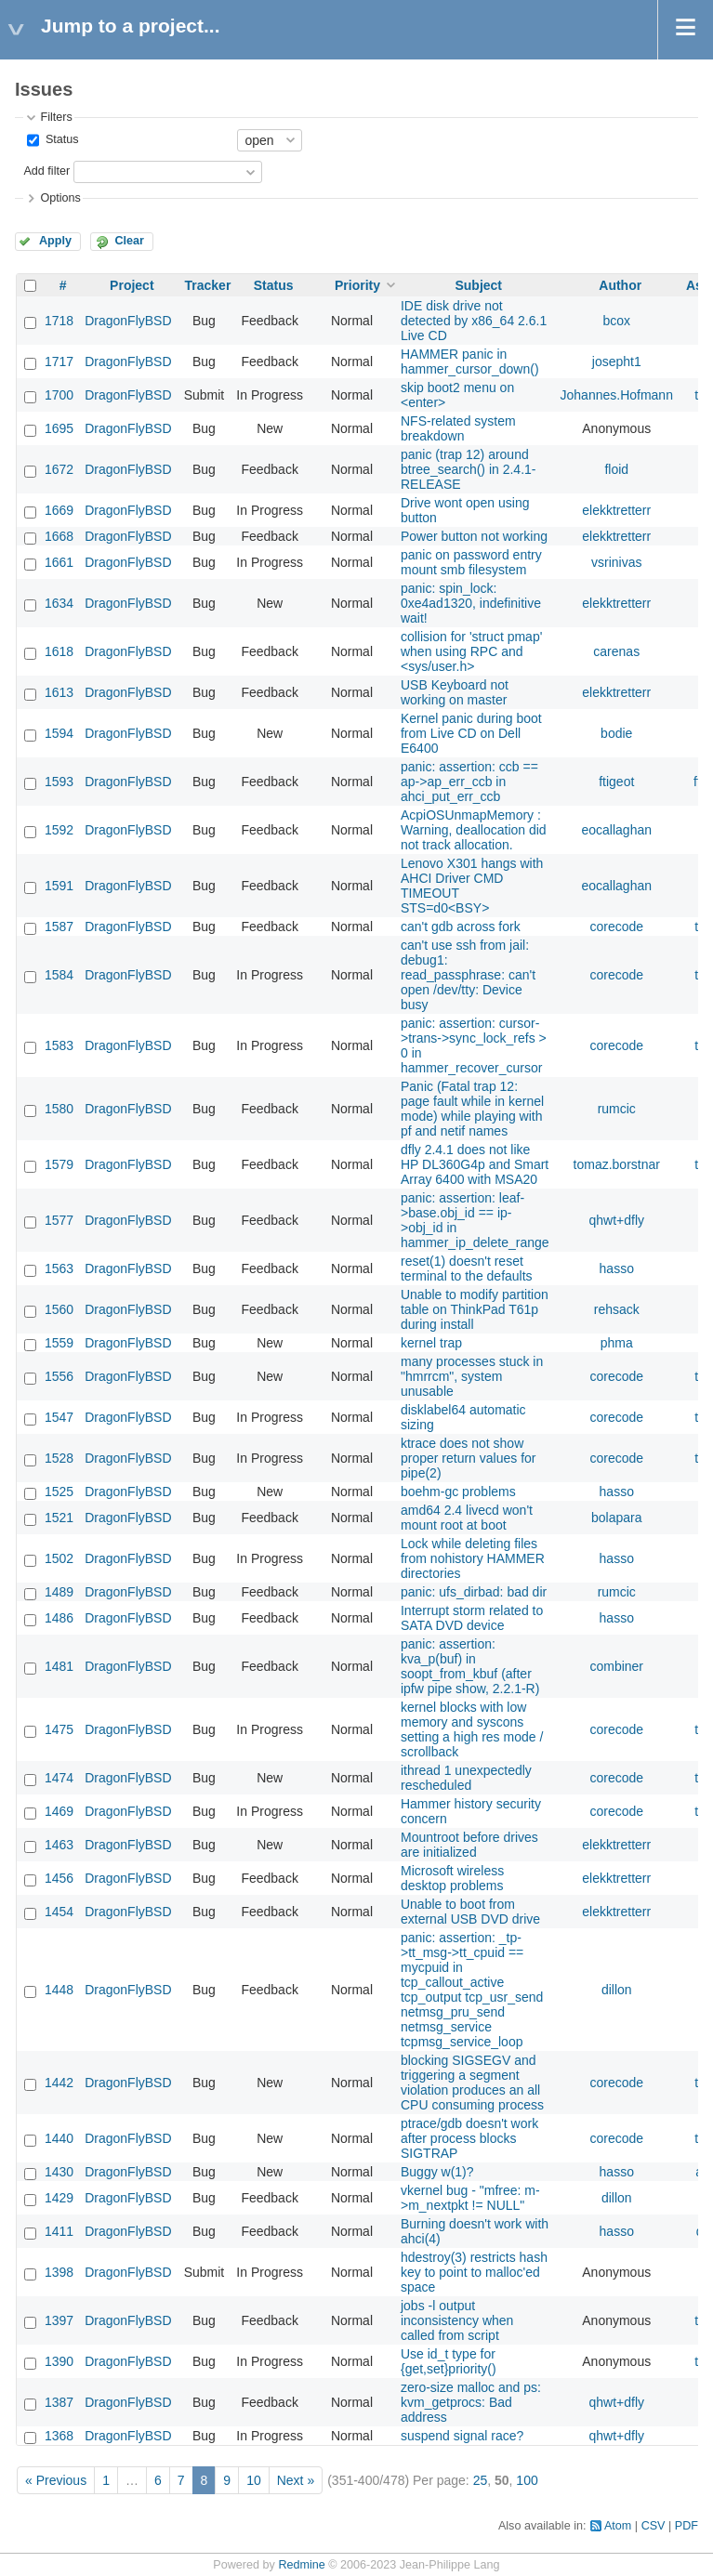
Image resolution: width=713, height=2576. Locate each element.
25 (480, 2480)
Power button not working (474, 536)
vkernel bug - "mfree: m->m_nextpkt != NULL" (470, 2198)
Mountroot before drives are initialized (469, 1845)
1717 (59, 361)
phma (617, 1342)
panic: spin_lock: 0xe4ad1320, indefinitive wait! (471, 603)
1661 (59, 562)
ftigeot (616, 781)
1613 (59, 692)
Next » (295, 2480)
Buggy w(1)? (437, 2171)
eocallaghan (616, 829)
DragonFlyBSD (128, 320)
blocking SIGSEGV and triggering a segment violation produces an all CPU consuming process (472, 2082)
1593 (59, 781)
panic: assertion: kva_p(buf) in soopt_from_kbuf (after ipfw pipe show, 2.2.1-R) (470, 1666)
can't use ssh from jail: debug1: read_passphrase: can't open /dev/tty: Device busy (468, 975)
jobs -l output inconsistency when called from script (457, 2320)
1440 (59, 2138)
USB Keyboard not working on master (454, 692)
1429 (59, 2197)
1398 (59, 2272)
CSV (653, 2525)
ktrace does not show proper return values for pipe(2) (468, 1458)
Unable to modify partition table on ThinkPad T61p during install (474, 1309)
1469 (59, 1811)
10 (253, 2480)
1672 (59, 469)
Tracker (208, 285)
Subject (478, 285)
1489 (59, 1591)
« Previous (55, 2480)
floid (616, 469)
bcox (616, 320)
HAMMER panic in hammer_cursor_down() (470, 361)
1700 (59, 395)
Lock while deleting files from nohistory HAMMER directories (473, 1558)
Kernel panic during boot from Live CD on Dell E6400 (471, 733)
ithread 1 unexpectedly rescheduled (466, 1778)
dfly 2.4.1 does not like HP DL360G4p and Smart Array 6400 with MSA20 (474, 1164)
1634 (59, 603)
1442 (59, 2082)
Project (131, 285)
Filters (56, 117)
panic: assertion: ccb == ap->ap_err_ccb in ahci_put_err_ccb (469, 781)
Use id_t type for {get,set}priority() (448, 2361)
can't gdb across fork (461, 926)
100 (526, 2480)
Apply (55, 240)
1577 (59, 1220)
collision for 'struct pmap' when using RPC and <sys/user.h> (471, 651)
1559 (59, 1342)
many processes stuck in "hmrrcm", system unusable (472, 1376)
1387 (59, 2402)
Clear (129, 240)
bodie (616, 733)
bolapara (616, 1517)
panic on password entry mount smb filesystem (471, 562)
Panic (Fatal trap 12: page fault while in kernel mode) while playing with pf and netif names (472, 1108)
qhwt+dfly (616, 1220)
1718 (59, 320)
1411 (59, 2231)
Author (620, 285)
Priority (357, 285)
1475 (59, 1729)
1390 (59, 2361)
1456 (59, 1878)
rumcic (617, 1108)
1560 (59, 1309)
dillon (616, 1989)
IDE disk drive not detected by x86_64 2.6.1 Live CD (474, 320)
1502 (59, 1558)
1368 (59, 2435)
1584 (59, 974)
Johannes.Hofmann (617, 395)
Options (60, 197)
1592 (59, 829)
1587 (59, 926)
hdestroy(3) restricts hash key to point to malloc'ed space (474, 2272)
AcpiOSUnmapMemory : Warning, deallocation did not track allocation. (474, 830)
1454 (59, 1911)
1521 (59, 1517)
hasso (617, 1268)
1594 (59, 733)
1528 (59, 1458)
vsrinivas (616, 562)
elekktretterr (616, 510)
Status (60, 139)
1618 (59, 651)
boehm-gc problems (458, 1491)
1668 (59, 536)
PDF (686, 2525)
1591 (59, 885)
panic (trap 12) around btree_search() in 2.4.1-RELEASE (468, 469)
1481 (59, 1666)
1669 (59, 510)
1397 (59, 2320)
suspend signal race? (462, 2435)
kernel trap (431, 1342)
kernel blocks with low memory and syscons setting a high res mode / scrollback (472, 1729)
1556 (59, 1376)
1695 (59, 428)
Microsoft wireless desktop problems (452, 1878)
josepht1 (616, 361)
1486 (59, 1617)
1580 (59, 1108)
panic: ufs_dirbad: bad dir (474, 1591)
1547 (59, 1417)
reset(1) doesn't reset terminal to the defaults (467, 1268)
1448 (59, 1989)
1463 (59, 1844)
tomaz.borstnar (617, 1164)
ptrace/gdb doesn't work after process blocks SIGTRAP (469, 2138)
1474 (59, 1777)
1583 (59, 1045)
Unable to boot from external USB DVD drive (470, 1911)
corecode (616, 926)
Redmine (301, 2564)
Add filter (46, 170)
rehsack (617, 1309)
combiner (616, 1666)
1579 (59, 1164)
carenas (616, 651)
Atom (617, 2525)
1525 (59, 1491)
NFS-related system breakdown (458, 428)
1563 (59, 1268)
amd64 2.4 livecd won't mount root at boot (467, 1517)
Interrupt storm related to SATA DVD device (472, 1618)
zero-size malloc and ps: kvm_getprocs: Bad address (471, 2402)
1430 (59, 2171)
